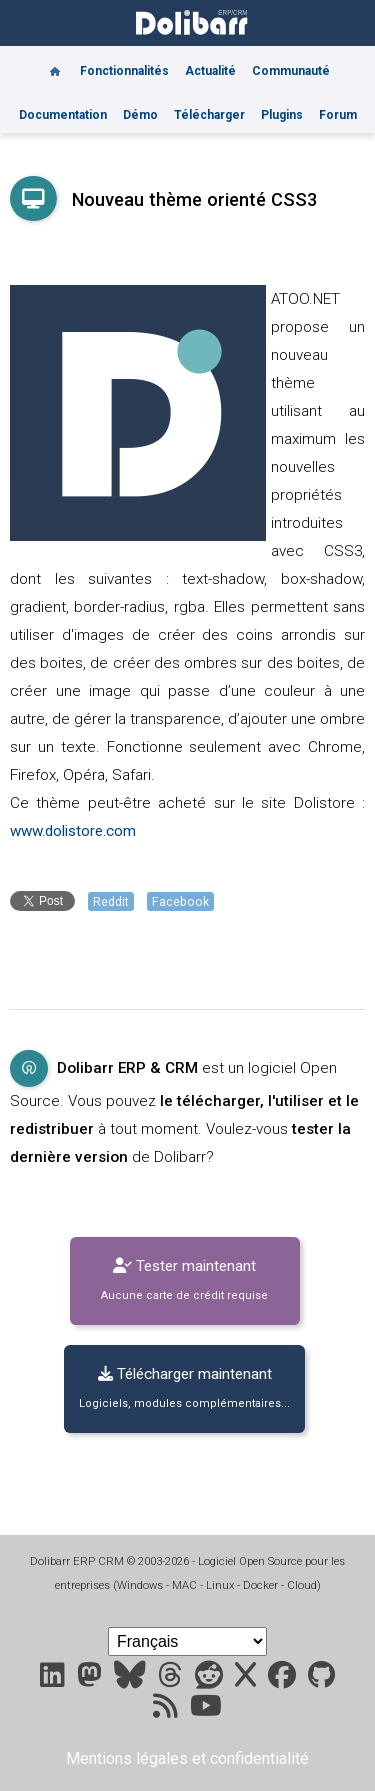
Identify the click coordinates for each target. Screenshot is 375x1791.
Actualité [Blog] (210, 71)
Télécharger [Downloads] (209, 115)
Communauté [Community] (291, 71)
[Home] (55, 64)
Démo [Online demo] (140, 115)
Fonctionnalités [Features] (124, 71)
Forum (338, 115)
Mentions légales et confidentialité (187, 1758)
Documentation (63, 115)
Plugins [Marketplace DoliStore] (282, 115)
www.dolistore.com (73, 831)
